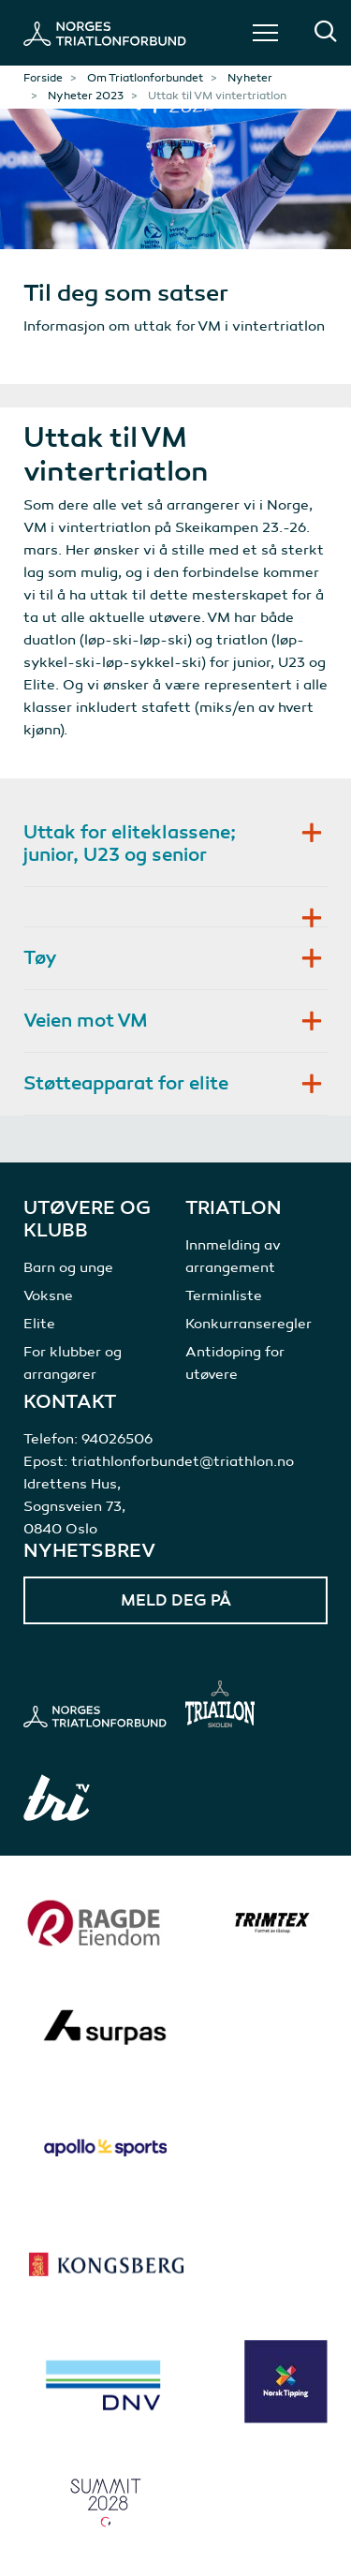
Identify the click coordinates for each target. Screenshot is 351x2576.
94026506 (117, 1438)
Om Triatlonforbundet (145, 77)
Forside (43, 77)
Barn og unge (68, 1267)
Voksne (48, 1295)
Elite (39, 1323)
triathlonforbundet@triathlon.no (182, 1461)
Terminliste (223, 1295)
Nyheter (249, 77)
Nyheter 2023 (86, 95)
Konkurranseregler (248, 1323)
